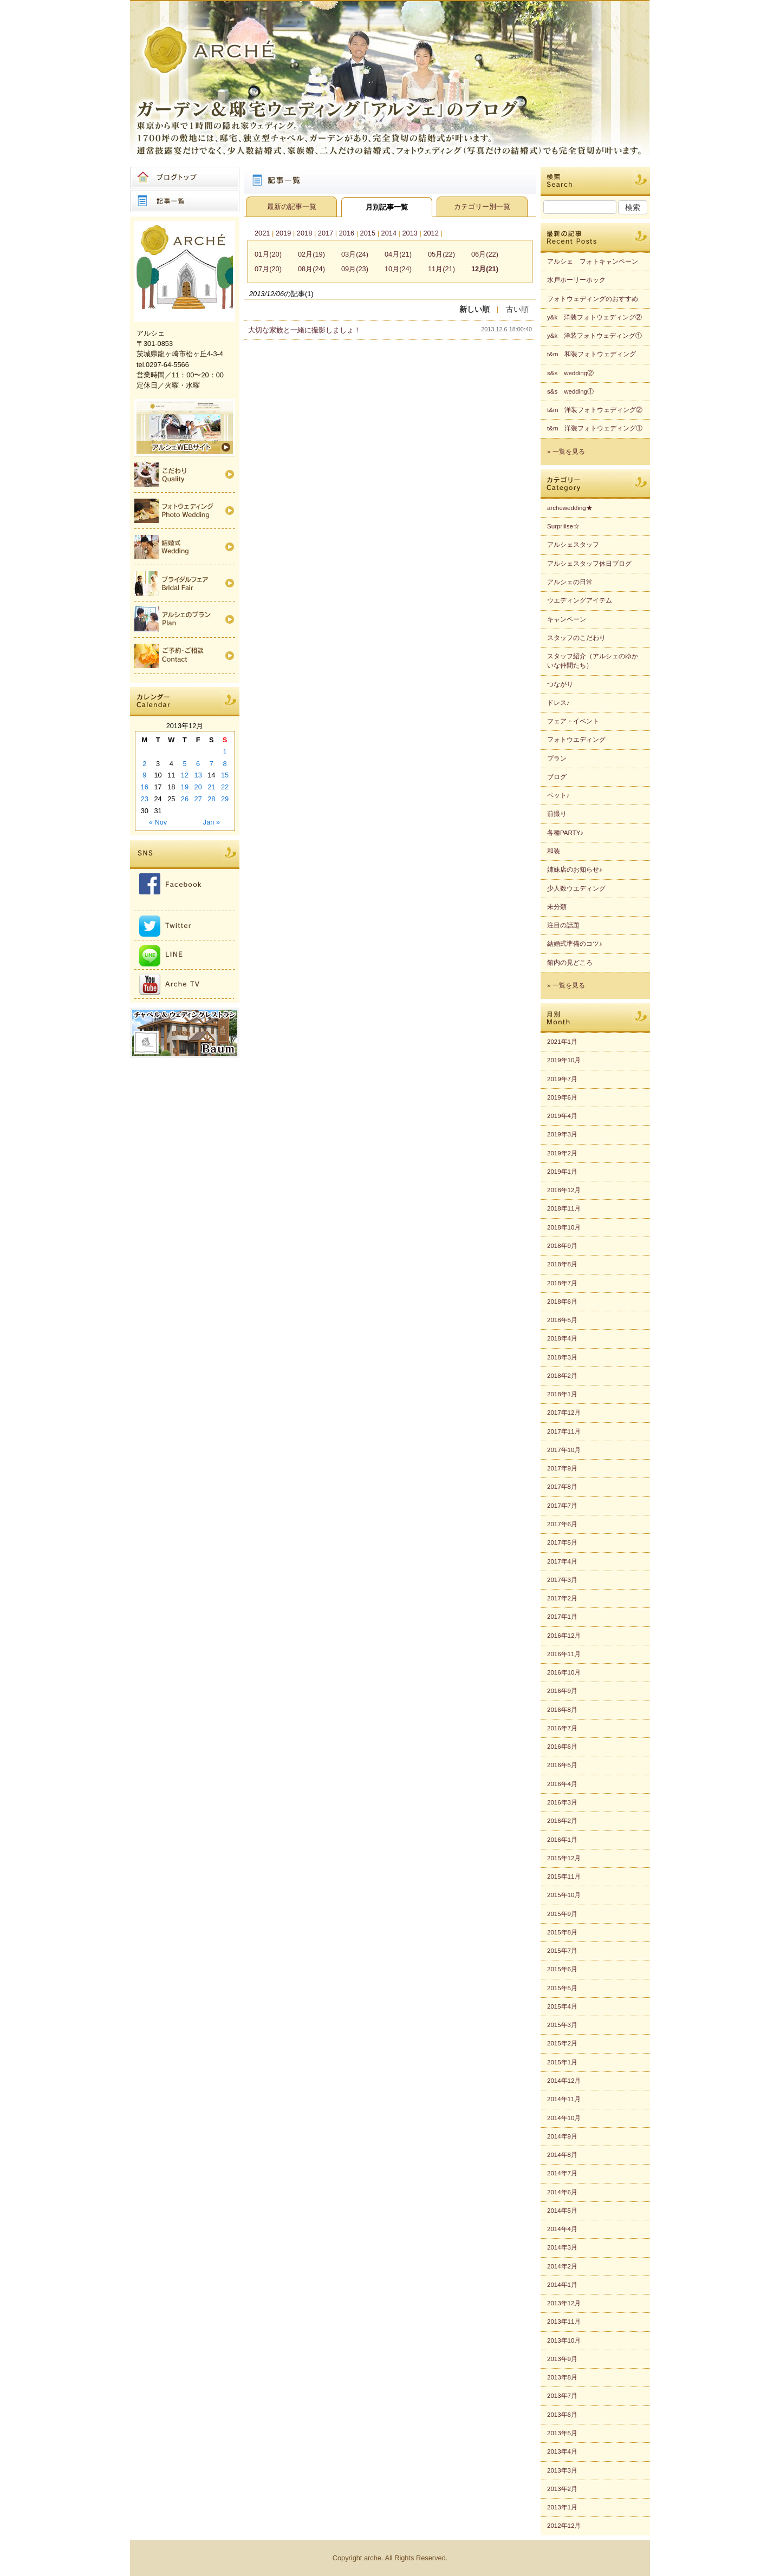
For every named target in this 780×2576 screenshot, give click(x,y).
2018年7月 (562, 1283)
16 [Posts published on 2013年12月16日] (144, 787)
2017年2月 (562, 1598)
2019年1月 (562, 1171)
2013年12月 (564, 2303)
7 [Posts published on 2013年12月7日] (211, 764)
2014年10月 (564, 2118)
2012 (430, 233)
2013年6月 (562, 2414)
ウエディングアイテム (579, 600)
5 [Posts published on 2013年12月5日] (184, 764)
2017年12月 (564, 1412)
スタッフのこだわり (576, 638)
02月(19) (311, 254)
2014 (388, 233)
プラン (557, 758)
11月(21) (441, 269)
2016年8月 (562, 1710)
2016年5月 (562, 1765)
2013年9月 (562, 2359)
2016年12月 (564, 1635)
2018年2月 (562, 1375)
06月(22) (484, 254)
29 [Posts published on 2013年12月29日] (225, 799)
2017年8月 (562, 1486)
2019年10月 (564, 1060)
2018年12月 (564, 1190)
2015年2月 (562, 2043)
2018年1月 (562, 1394)
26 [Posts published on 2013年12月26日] (184, 799)
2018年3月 (562, 1357)
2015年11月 (564, 1876)
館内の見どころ (570, 962)
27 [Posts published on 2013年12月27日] (198, 799)
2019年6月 (562, 1097)
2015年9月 (562, 1914)
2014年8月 (562, 2155)
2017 (325, 233)
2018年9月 (562, 1246)
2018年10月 (564, 1227)
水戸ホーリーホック (576, 280)
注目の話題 (563, 925)
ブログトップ (184, 177)
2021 (262, 233)
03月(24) (354, 254)
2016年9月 (562, 1691)
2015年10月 (564, 1895)
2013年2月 (562, 2489)
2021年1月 (562, 1041)
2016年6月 (562, 1746)
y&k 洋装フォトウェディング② (594, 317)
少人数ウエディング (576, 888)
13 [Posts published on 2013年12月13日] (198, 775)
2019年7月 (562, 1079)
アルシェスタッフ (573, 544)
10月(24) (398, 269)
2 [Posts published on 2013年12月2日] (144, 764)
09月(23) (354, 269)
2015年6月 (562, 1969)
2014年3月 (562, 2247)
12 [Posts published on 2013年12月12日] (184, 775)
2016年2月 (562, 1820)
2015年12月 (564, 1858)
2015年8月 (562, 1932)
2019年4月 (562, 1116)
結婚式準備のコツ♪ (574, 943)
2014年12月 (564, 2080)
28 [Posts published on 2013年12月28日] (211, 799)
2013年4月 (562, 2451)
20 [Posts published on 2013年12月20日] (198, 787)
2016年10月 (564, 1672)
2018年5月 (562, 1320)
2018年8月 (562, 1264)
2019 (283, 233)
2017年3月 (562, 1580)
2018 (304, 233)
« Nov (158, 822)
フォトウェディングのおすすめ (592, 299)
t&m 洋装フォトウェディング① (594, 428)
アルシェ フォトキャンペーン (592, 261)
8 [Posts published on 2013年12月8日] (225, 764)
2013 (409, 233)
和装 (553, 851)
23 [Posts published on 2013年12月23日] (144, 799)
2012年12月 (564, 2525)
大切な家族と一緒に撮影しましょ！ (304, 330)
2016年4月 (562, 1784)
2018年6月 (562, 1301)
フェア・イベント (573, 721)
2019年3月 (562, 1134)
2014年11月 (564, 2099)
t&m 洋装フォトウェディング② (594, 410)
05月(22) (441, 254)
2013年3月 (562, 2470)
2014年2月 (562, 2266)
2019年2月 (562, 1153)
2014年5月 (562, 2210)
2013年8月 (562, 2377)
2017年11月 (564, 1431)
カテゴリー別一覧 (482, 206)
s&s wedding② (570, 373)
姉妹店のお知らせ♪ (574, 869)
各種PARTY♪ (565, 832)
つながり (560, 684)
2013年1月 (562, 2507)
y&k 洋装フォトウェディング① (594, 335)
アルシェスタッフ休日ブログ (589, 563)
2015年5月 (562, 1988)
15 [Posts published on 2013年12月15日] (225, 775)
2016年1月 (562, 1839)
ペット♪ (558, 795)
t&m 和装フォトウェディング (591, 354)
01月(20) (268, 254)
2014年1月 (562, 2284)
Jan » (211, 822)
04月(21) (398, 254)
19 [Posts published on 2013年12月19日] (184, 787)
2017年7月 (562, 1505)
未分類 (557, 907)
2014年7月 (562, 2173)
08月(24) (311, 269)
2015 (367, 233)
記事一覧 (184, 201)
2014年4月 (562, 2229)
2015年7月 (562, 1950)
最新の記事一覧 (291, 206)
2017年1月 (562, 1616)
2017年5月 (562, 1542)
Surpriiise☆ (563, 526)
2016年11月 (564, 1654)
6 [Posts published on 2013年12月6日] (198, 764)
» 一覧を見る (566, 451)
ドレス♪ (558, 702)
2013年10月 (564, 2340)
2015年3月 (562, 2025)
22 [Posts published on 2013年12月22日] (225, 787)
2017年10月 (564, 1450)
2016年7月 (562, 1728)
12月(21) (484, 269)
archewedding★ (570, 508)
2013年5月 (562, 2433)
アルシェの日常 (570, 582)
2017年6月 (562, 1524)
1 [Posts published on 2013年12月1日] (225, 752)
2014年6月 (562, 2192)
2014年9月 (562, 2136)
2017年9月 (562, 1468)
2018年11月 (564, 1208)
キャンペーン (566, 619)
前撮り (557, 813)
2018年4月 (562, 1338)
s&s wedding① (570, 391)
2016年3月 (562, 1802)
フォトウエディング (576, 739)
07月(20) (268, 269)
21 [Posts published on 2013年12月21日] (211, 787)
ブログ (557, 777)
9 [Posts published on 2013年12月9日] (144, 775)
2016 (346, 233)
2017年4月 (562, 1561)
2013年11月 (564, 2321)
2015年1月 (562, 2062)
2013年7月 (562, 2395)
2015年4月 (562, 2006)
